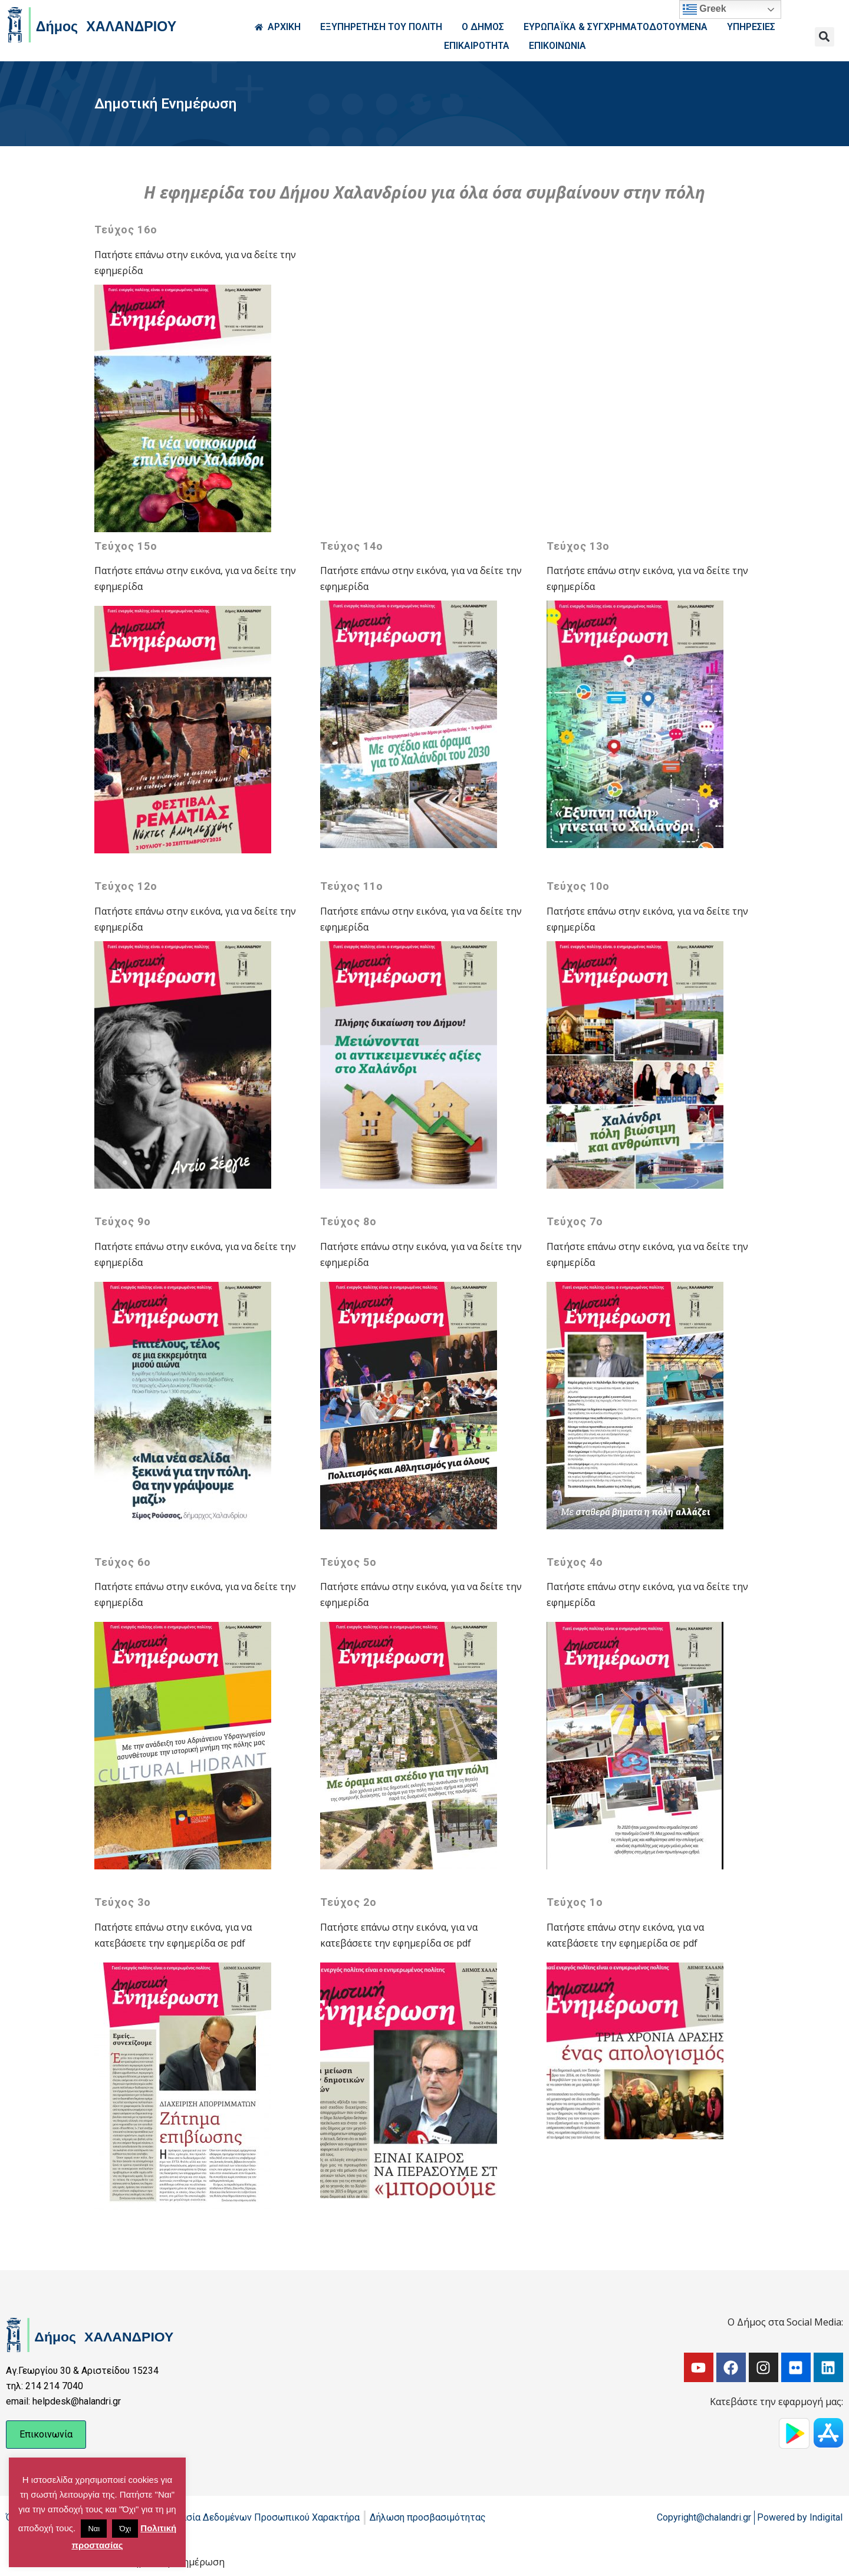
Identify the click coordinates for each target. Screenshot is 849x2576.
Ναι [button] (94, 2528)
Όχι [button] (125, 2528)
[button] (824, 37)
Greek (704, 9)
